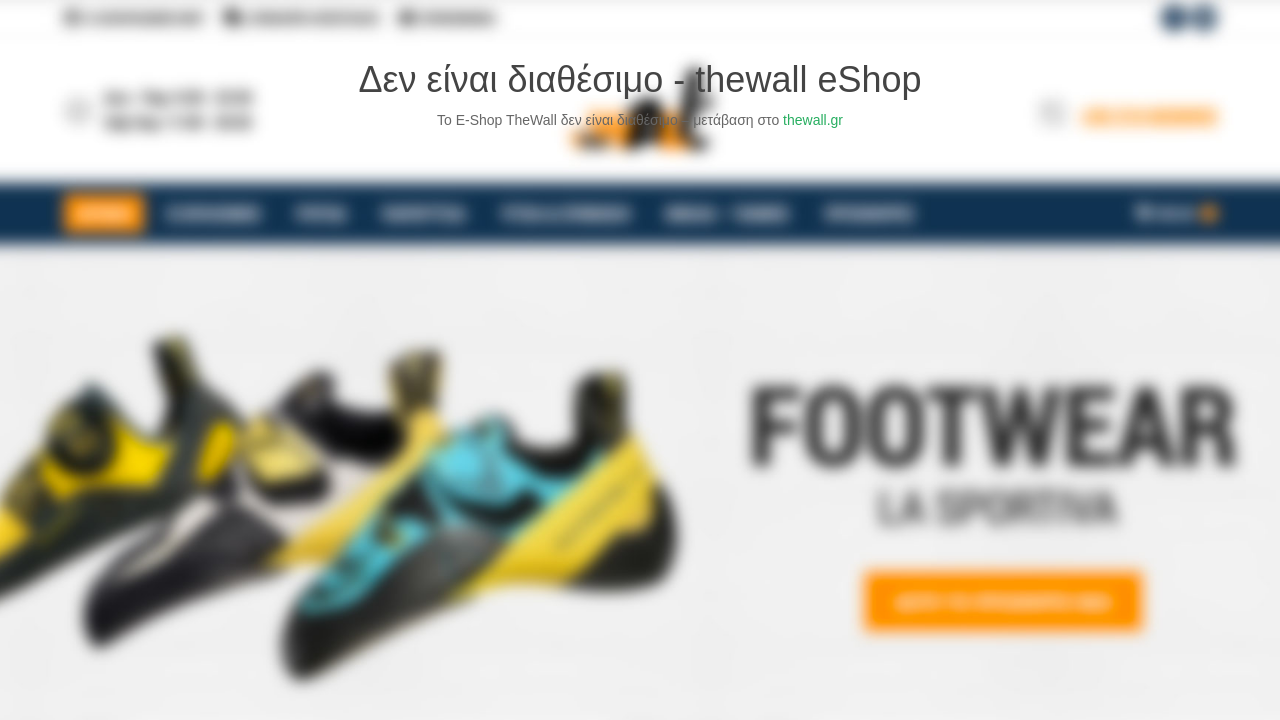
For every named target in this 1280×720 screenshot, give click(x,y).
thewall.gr (813, 120)
